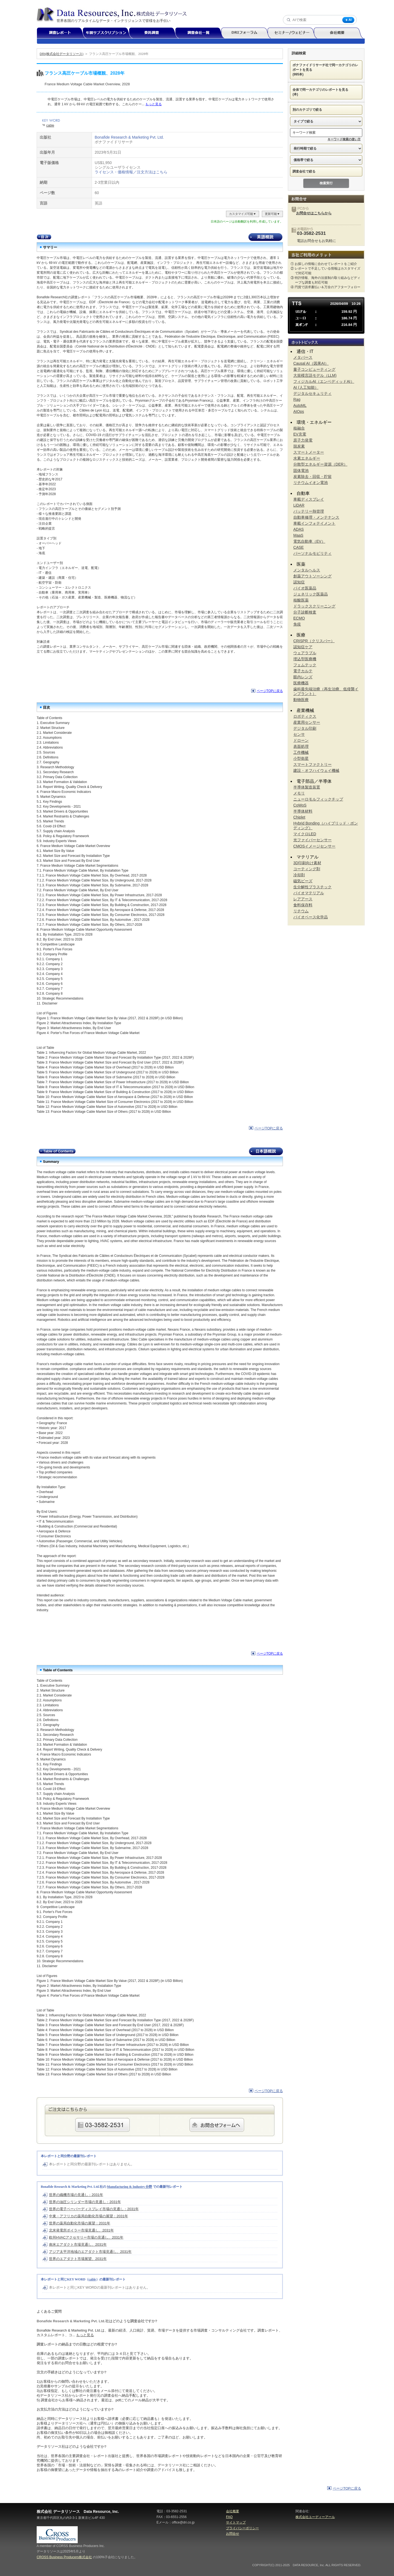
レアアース (302, 899)
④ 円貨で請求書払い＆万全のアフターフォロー (325, 287)
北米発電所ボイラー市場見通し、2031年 (81, 2230)
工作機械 (301, 752)
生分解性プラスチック (312, 887)
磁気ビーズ (302, 881)
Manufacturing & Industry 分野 (129, 2187)
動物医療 (301, 699)
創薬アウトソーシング (312, 576)
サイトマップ (236, 2522)
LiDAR (299, 505)
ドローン (301, 740)
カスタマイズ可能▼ (242, 213)
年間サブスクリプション (109, 33)
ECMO (299, 618)
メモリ (299, 793)
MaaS (298, 535)
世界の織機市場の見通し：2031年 (76, 2195)
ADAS (298, 529)
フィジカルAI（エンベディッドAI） (323, 381)
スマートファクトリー (312, 764)
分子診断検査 (304, 612)
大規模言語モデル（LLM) (315, 375)
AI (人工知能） (305, 387)
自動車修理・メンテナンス (316, 517)
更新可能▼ (272, 213)
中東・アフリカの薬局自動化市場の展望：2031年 (88, 2216)
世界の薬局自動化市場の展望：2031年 (79, 2223)
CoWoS (299, 805)
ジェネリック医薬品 (310, 594)
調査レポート (62, 33)
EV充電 (299, 434)
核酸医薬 (301, 600)
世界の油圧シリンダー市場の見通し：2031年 (85, 2202)
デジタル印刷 (304, 728)
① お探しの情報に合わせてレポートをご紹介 (324, 264)
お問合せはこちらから (314, 213)
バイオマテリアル (308, 893)
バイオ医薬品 (304, 588)
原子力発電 (302, 440)
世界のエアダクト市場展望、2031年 (78, 2259)
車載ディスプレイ (308, 499)
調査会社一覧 (200, 33)
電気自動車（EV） (309, 541)
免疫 (297, 624)
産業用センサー (306, 722)
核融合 (299, 428)
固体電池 (301, 470)
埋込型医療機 (304, 659)
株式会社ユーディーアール (315, 2517)
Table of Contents (57, 1151)
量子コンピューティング (314, 369)
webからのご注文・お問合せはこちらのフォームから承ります (217, 2125)
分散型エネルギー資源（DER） (320, 464)
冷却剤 (299, 875)
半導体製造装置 (306, 787)
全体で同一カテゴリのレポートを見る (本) (322, 92)
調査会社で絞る (305, 171)
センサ (299, 734)
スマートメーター (308, 452)
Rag (296, 399)
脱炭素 (299, 446)
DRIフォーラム (246, 33)
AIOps (298, 411)
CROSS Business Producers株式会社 (64, 2557)
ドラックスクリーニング (314, 606)
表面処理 (301, 746)
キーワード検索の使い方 (344, 139)
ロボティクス (304, 716)
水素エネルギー (306, 458)
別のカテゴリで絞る (309, 110)
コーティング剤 (306, 869)
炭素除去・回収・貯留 (312, 476)
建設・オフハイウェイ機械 (316, 770)
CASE (298, 547)
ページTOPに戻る (270, 691)
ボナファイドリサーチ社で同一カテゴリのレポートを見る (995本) (325, 69)
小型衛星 (301, 758)
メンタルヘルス (306, 570)
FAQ (229, 2517)
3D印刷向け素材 (307, 863)
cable (50, 125)
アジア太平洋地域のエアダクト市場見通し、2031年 (90, 2252)
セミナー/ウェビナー (292, 33)
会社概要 (339, 33)
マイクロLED (304, 834)
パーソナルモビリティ (312, 553)
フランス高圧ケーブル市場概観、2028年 (119, 54)
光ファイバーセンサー (312, 840)
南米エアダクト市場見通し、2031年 (78, 2244)
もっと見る (153, 104)
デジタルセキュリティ (312, 393)
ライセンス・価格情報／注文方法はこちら (131, 172)
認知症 (299, 582)
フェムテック (304, 665)
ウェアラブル (304, 653)
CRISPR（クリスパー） (314, 641)
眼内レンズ (302, 677)
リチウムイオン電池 (310, 482)
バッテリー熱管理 (308, 511)
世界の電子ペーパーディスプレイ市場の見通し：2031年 (94, 2209)
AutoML (299, 405)
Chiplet (299, 817)
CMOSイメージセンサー (314, 846)
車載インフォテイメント (314, 523)
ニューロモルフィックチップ (318, 799)
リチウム (301, 911)
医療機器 (301, 683)
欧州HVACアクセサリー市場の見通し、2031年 (86, 2237)
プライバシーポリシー (242, 2528)
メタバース (302, 357)
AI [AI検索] (348, 20)
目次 (44, 237)
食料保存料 (302, 905)
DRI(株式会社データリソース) (61, 54)
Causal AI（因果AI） (311, 363)
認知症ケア (302, 647)
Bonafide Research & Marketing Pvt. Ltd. (129, 137)
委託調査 (154, 33)
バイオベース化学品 (310, 917)
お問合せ (232, 2534)
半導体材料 (302, 811)
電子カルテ (302, 671)
